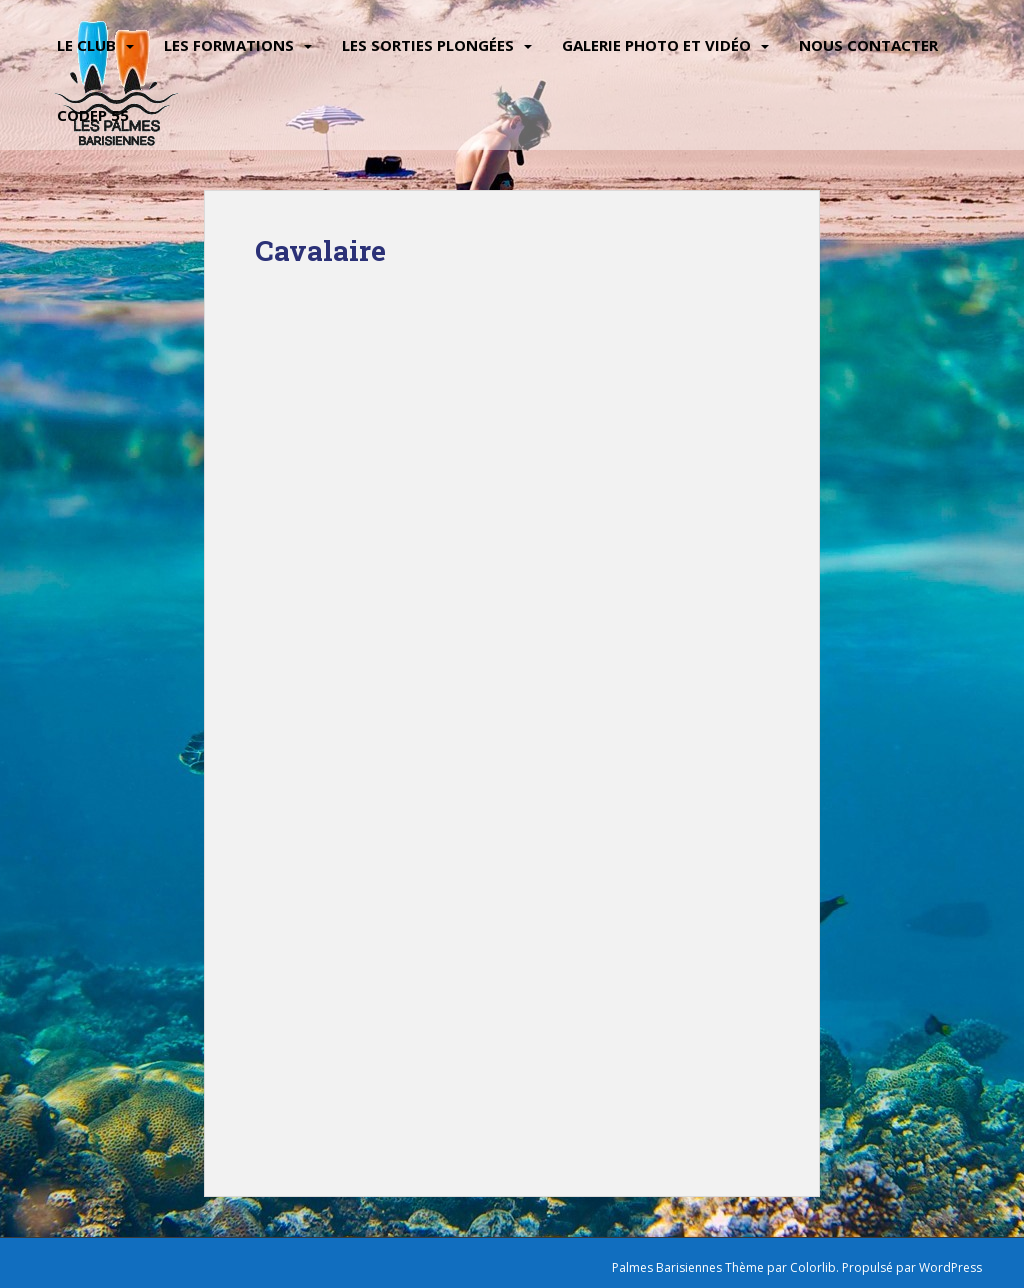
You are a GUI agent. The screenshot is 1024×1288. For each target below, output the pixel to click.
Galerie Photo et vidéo (656, 45)
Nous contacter (868, 45)
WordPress (950, 1267)
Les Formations (229, 45)
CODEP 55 (93, 115)
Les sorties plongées (428, 45)
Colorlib (813, 1267)
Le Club (86, 45)
